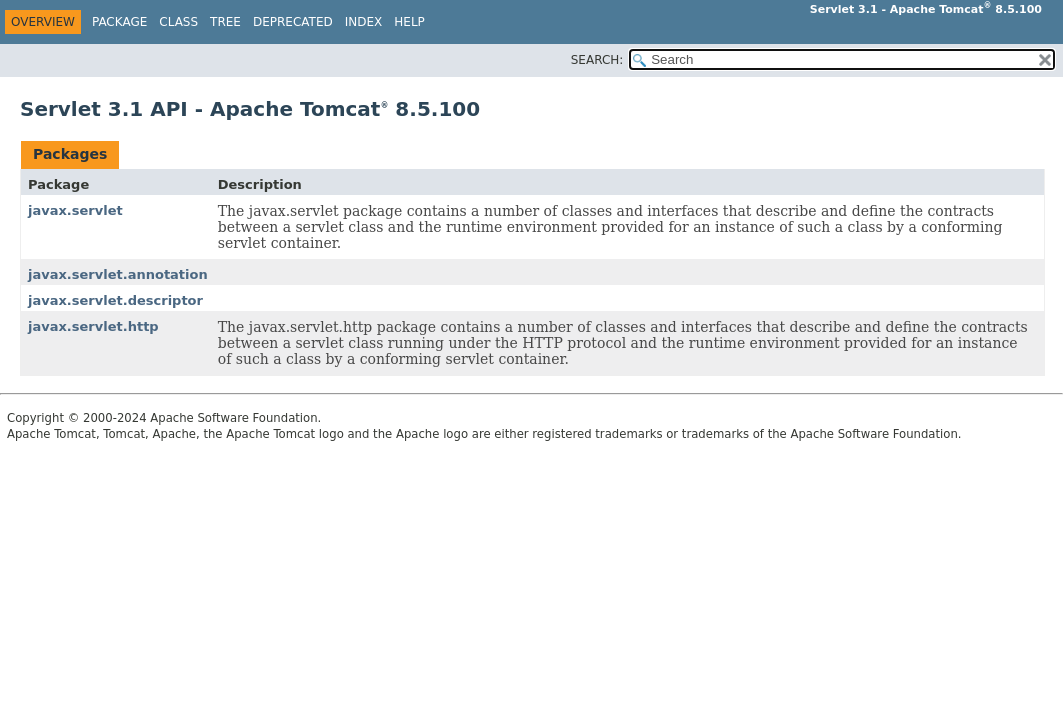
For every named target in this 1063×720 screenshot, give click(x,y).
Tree (225, 22)
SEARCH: (597, 60)
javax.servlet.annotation (118, 274)
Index (364, 22)
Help (409, 22)
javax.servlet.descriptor (115, 300)
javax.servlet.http (93, 326)
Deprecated (293, 22)
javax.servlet (75, 210)
